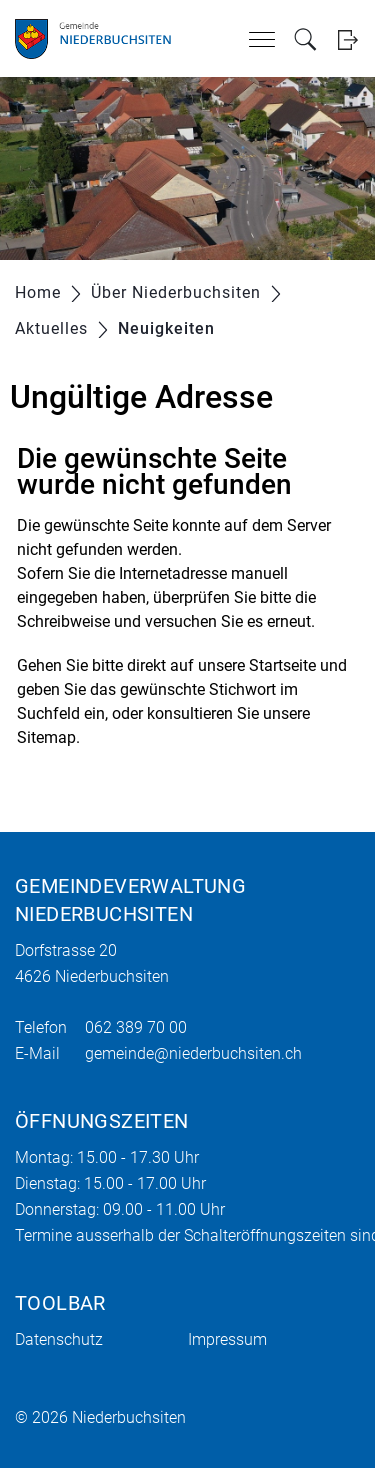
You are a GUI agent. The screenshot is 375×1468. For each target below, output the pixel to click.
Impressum (227, 1339)
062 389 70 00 (136, 1027)
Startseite (282, 665)
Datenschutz (59, 1339)
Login (347, 39)
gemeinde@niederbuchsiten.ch (193, 1053)
